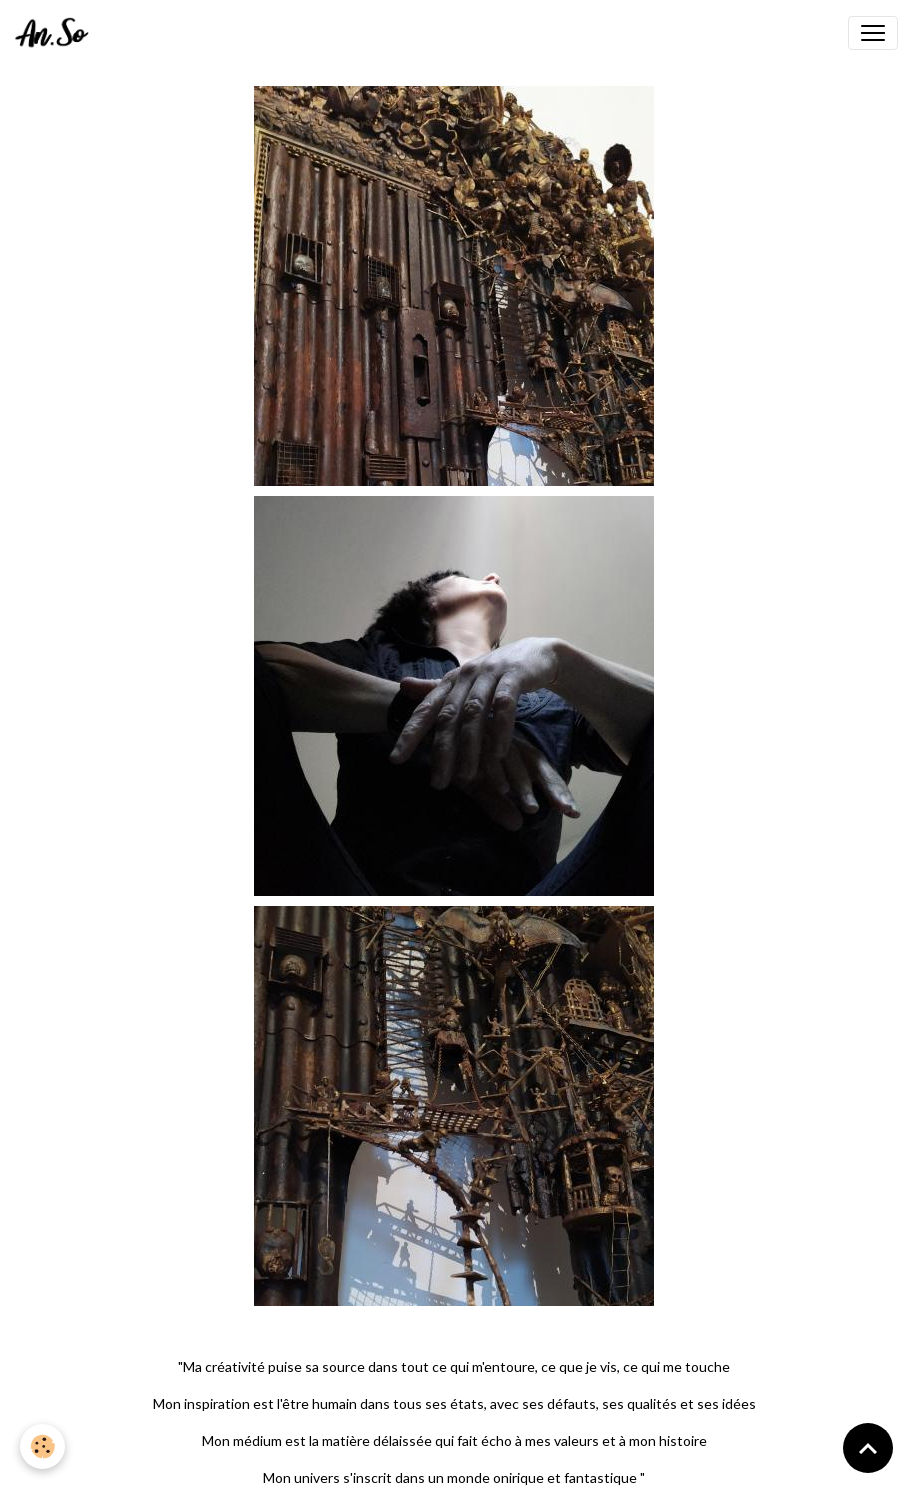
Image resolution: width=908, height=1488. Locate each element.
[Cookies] (42, 1446)
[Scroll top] (868, 1448)
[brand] (56, 33)
